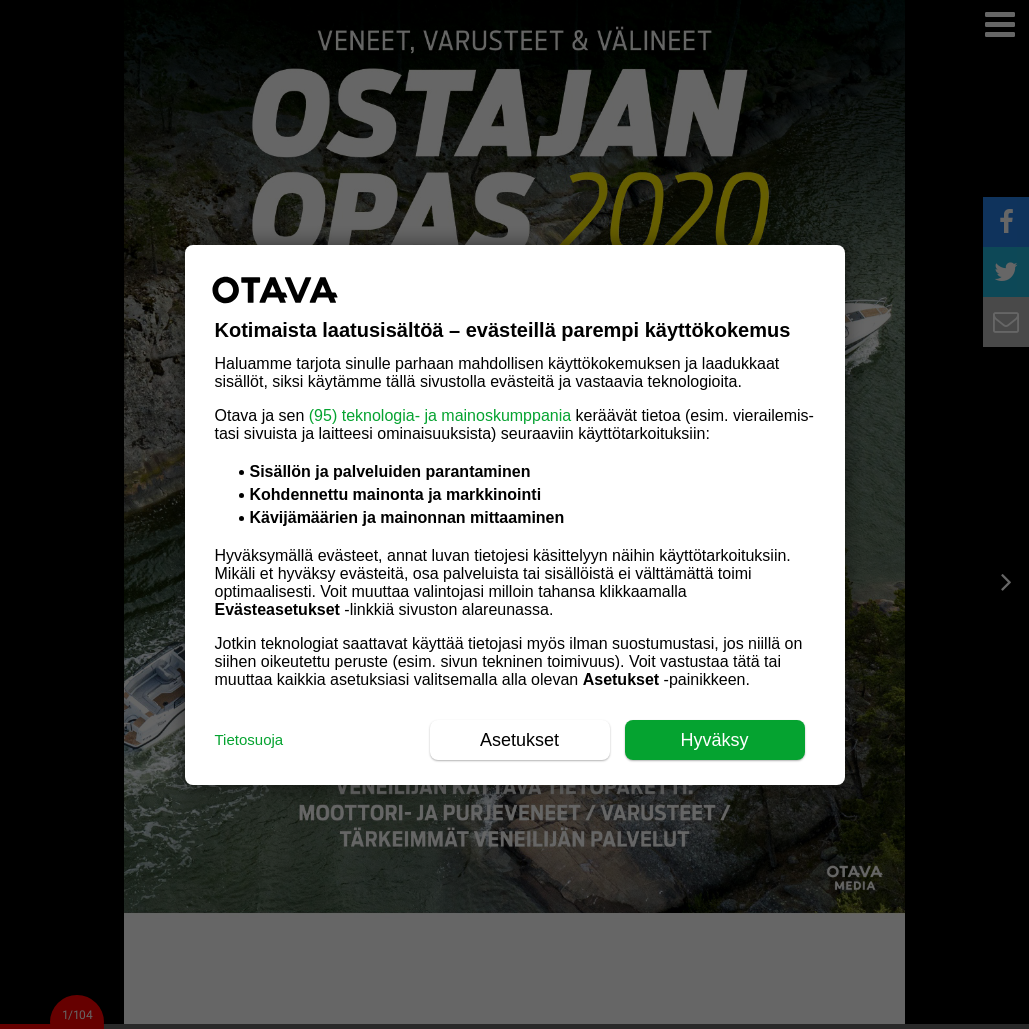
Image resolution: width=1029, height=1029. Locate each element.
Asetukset (519, 740)
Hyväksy (714, 740)
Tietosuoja (249, 739)
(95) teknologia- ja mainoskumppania (440, 415)
